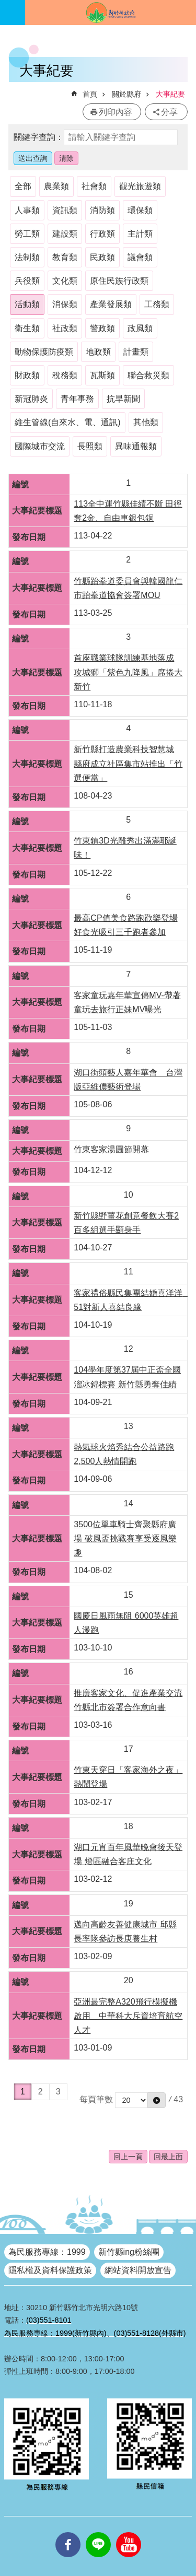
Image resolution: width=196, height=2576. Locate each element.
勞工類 (27, 233)
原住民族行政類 (119, 280)
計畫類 (135, 351)
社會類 (94, 186)
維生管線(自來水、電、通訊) (68, 422)
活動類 (27, 304)
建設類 (64, 233)
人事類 (27, 210)
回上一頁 (128, 2156)
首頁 (90, 94)
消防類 (102, 210)
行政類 (102, 233)
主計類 (140, 233)
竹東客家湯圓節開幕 (111, 1149)
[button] (156, 2100)
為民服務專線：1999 (47, 2251)
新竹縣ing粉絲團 (128, 2251)
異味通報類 (136, 446)
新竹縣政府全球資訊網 (110, 12)
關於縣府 (126, 94)
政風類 (140, 328)
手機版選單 (12, 12)
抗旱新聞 (123, 398)
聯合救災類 (148, 375)
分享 (169, 112)
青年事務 (77, 398)
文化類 (64, 280)
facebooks (68, 2532)
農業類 (56, 186)
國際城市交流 (40, 446)
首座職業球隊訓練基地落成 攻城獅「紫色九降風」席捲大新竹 (128, 671)
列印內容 (115, 112)
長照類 (89, 446)
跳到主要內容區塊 (5, 5)
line (98, 2532)
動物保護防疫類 (44, 351)
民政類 (102, 257)
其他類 (145, 422)
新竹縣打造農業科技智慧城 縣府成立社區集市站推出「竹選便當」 (128, 763)
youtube (128, 2532)
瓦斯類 (102, 375)
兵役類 (27, 280)
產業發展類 (111, 304)
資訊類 (64, 210)
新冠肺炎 (31, 398)
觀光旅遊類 (140, 186)
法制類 (27, 257)
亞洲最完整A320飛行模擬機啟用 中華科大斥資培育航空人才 (128, 2015)
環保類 (140, 210)
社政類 (64, 328)
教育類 (64, 257)
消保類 (64, 304)
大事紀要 (170, 94)
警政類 (102, 328)
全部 (23, 186)
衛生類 (27, 328)
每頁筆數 (96, 2099)
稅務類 (64, 375)
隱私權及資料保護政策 (50, 2270)
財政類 (27, 375)
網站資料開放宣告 (138, 2270)
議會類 (140, 257)
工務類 (156, 304)
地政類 (98, 351)
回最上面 (168, 2156)
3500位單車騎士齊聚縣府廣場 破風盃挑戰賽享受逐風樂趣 (125, 1538)
